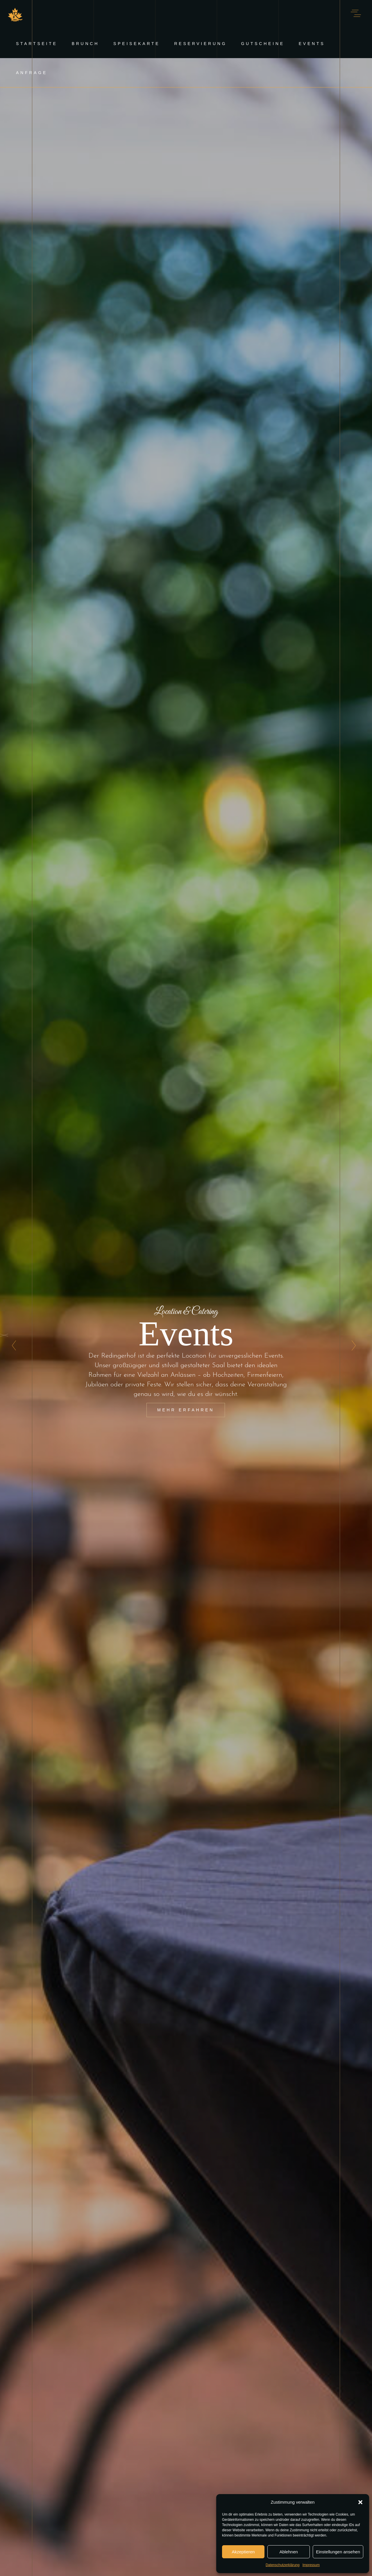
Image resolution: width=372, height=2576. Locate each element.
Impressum (311, 2565)
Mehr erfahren (185, 1410)
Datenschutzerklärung (283, 2565)
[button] (360, 2502)
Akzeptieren (243, 2551)
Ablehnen (288, 2551)
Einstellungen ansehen (338, 2551)
